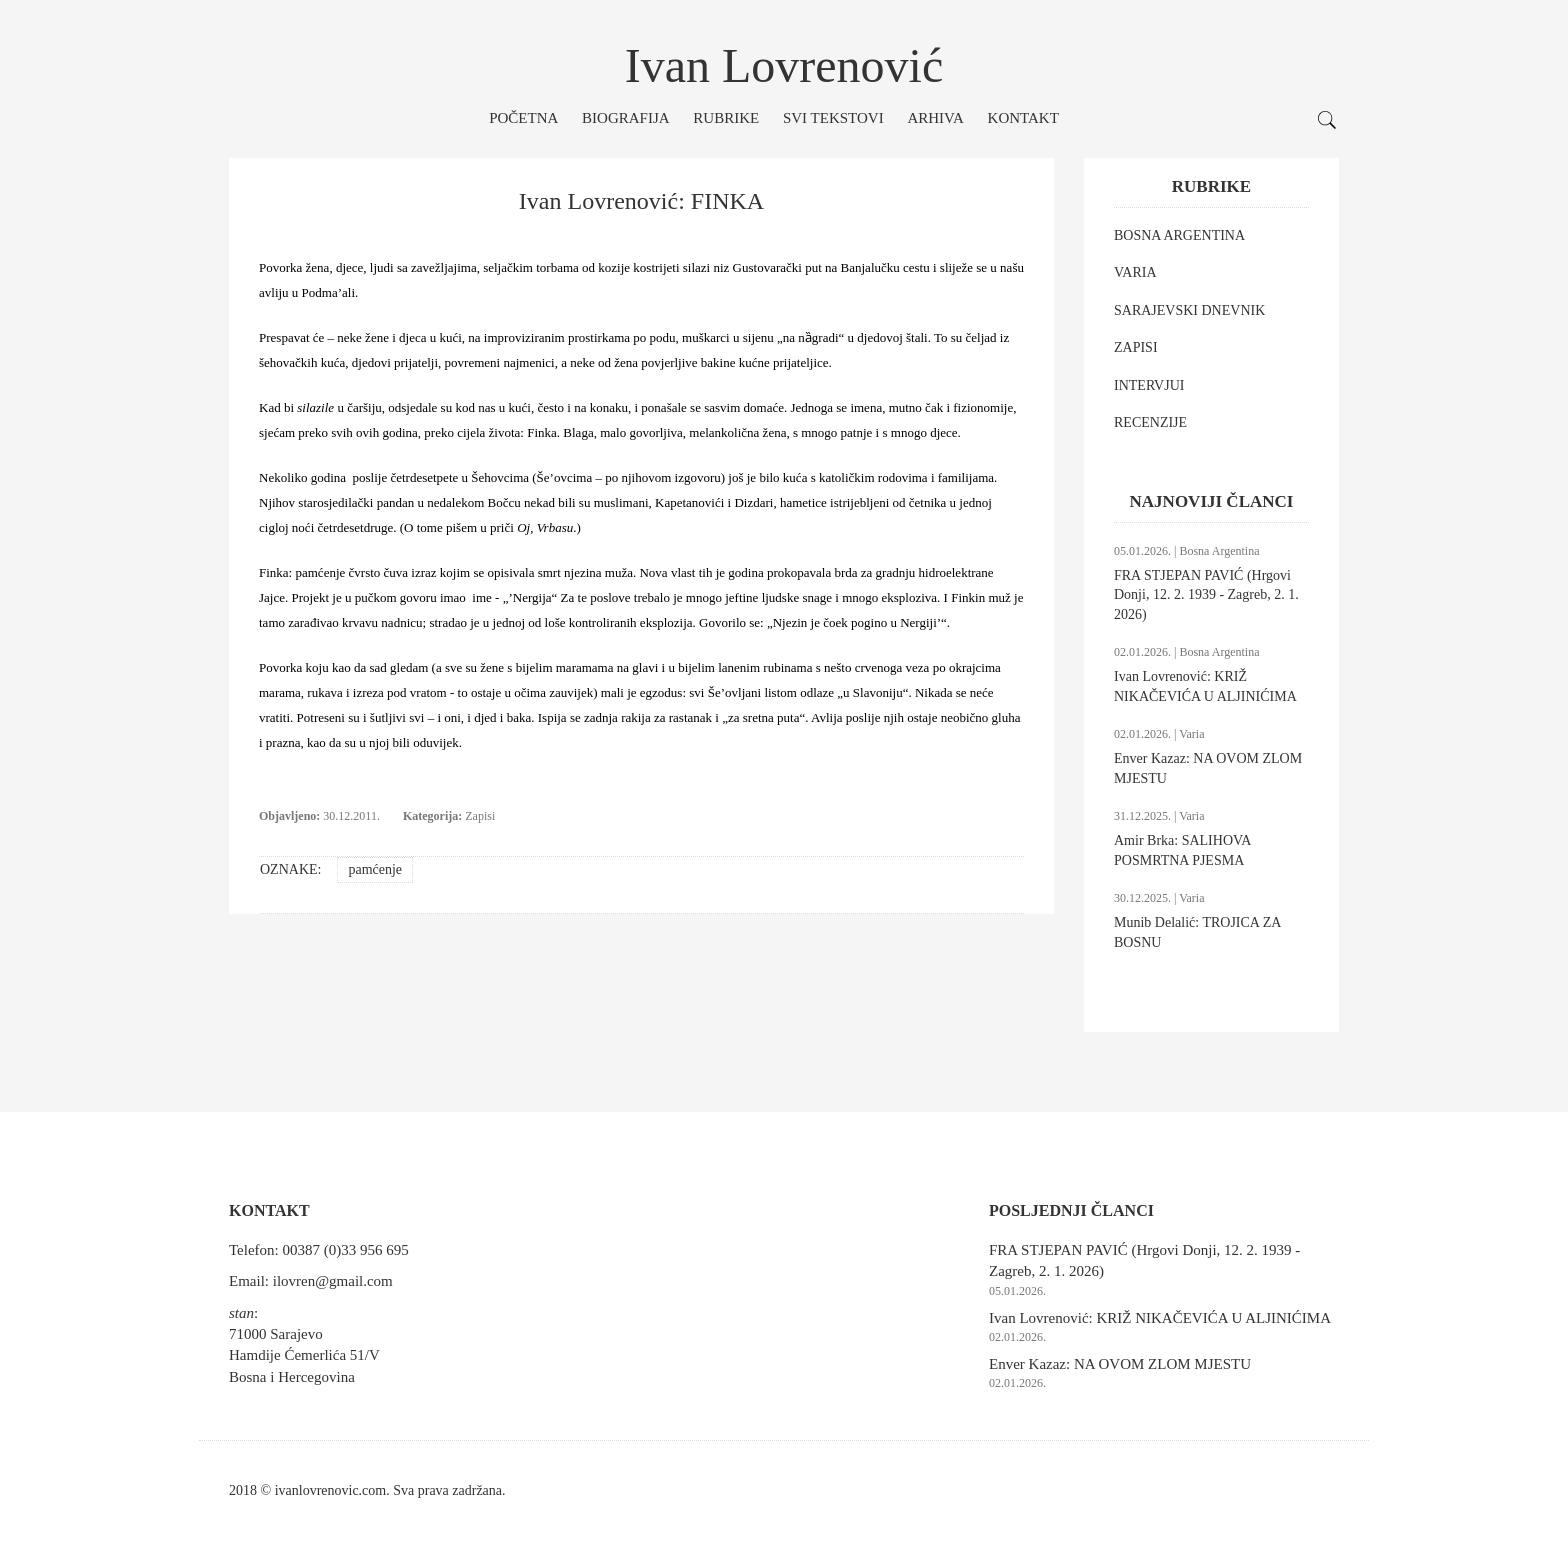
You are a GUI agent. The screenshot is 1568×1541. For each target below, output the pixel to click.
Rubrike (726, 118)
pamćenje (375, 869)
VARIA (1135, 272)
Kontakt (1023, 118)
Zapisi (480, 816)
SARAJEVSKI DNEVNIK (1189, 310)
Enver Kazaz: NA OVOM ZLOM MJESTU (1120, 1364)
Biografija (626, 118)
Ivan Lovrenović (784, 65)
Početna (523, 118)
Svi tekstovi (833, 118)
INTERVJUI (1149, 385)
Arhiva (935, 118)
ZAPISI (1136, 347)
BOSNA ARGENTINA (1179, 235)
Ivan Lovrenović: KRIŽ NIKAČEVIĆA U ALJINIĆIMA (1160, 1318)
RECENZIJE (1150, 422)
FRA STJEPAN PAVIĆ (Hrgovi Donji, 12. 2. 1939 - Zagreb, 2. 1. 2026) (1206, 595)
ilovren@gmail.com (333, 1281)
